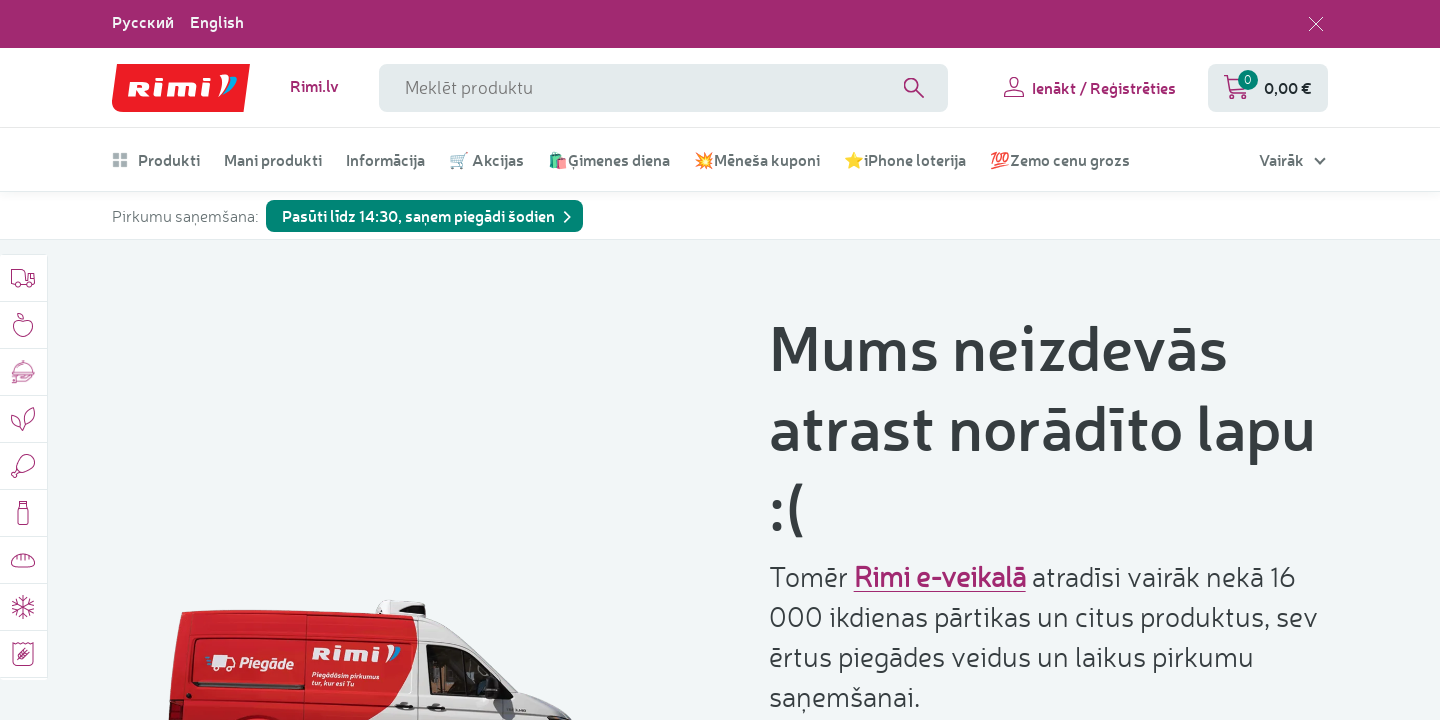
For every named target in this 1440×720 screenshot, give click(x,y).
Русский (143, 22)
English (217, 22)
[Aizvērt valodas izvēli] (1316, 24)
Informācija (385, 160)
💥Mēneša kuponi (757, 160)
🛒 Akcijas (486, 160)
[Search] (914, 88)
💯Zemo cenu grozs (1060, 160)
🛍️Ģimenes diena (609, 160)
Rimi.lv (314, 86)
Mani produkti (273, 160)
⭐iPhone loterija (905, 160)
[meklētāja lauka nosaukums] (663, 88)
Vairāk (1281, 160)
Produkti (156, 160)
